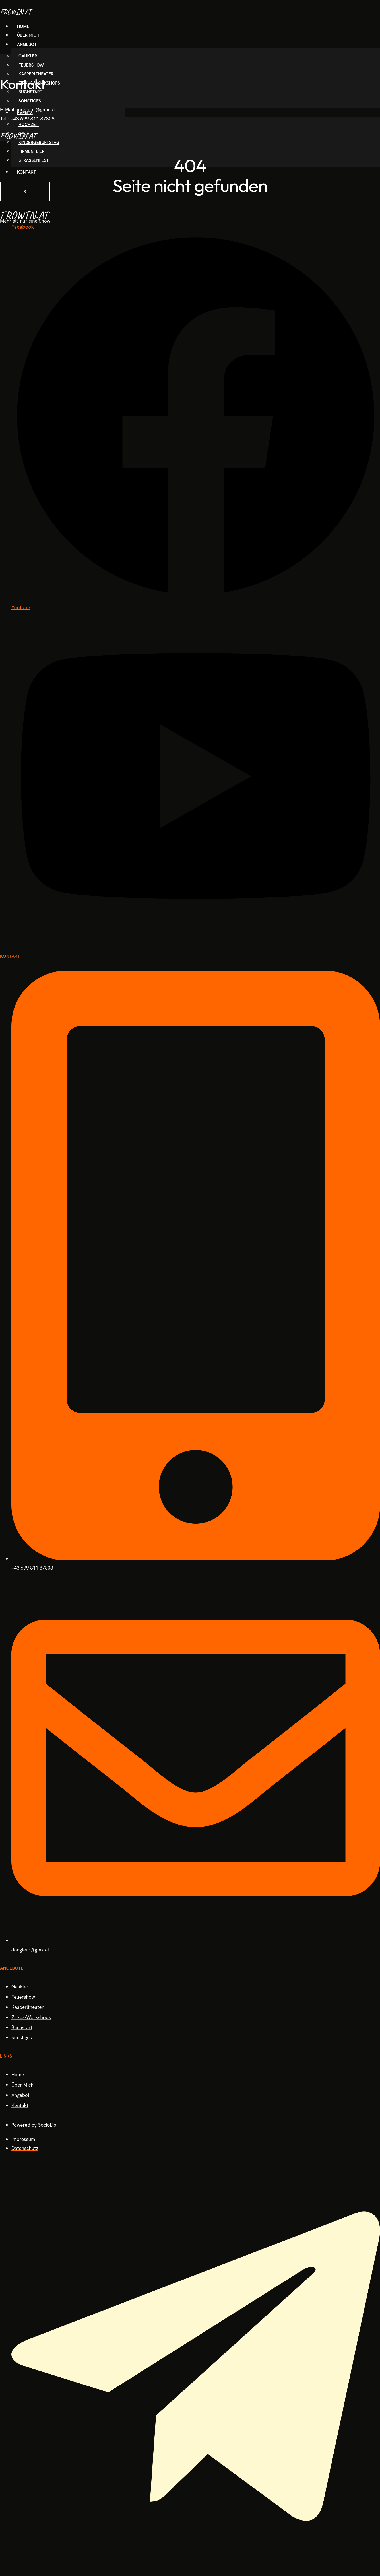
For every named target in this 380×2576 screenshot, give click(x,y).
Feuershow (31, 65)
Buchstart (30, 92)
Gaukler (27, 56)
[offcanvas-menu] (378, 49)
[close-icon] (2, 58)
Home (23, 26)
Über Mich (28, 35)
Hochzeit (28, 124)
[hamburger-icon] (357, 29)
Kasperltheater (35, 74)
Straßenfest (33, 160)
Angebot (27, 44)
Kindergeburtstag (38, 142)
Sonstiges (29, 101)
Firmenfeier (31, 151)
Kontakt (26, 172)
